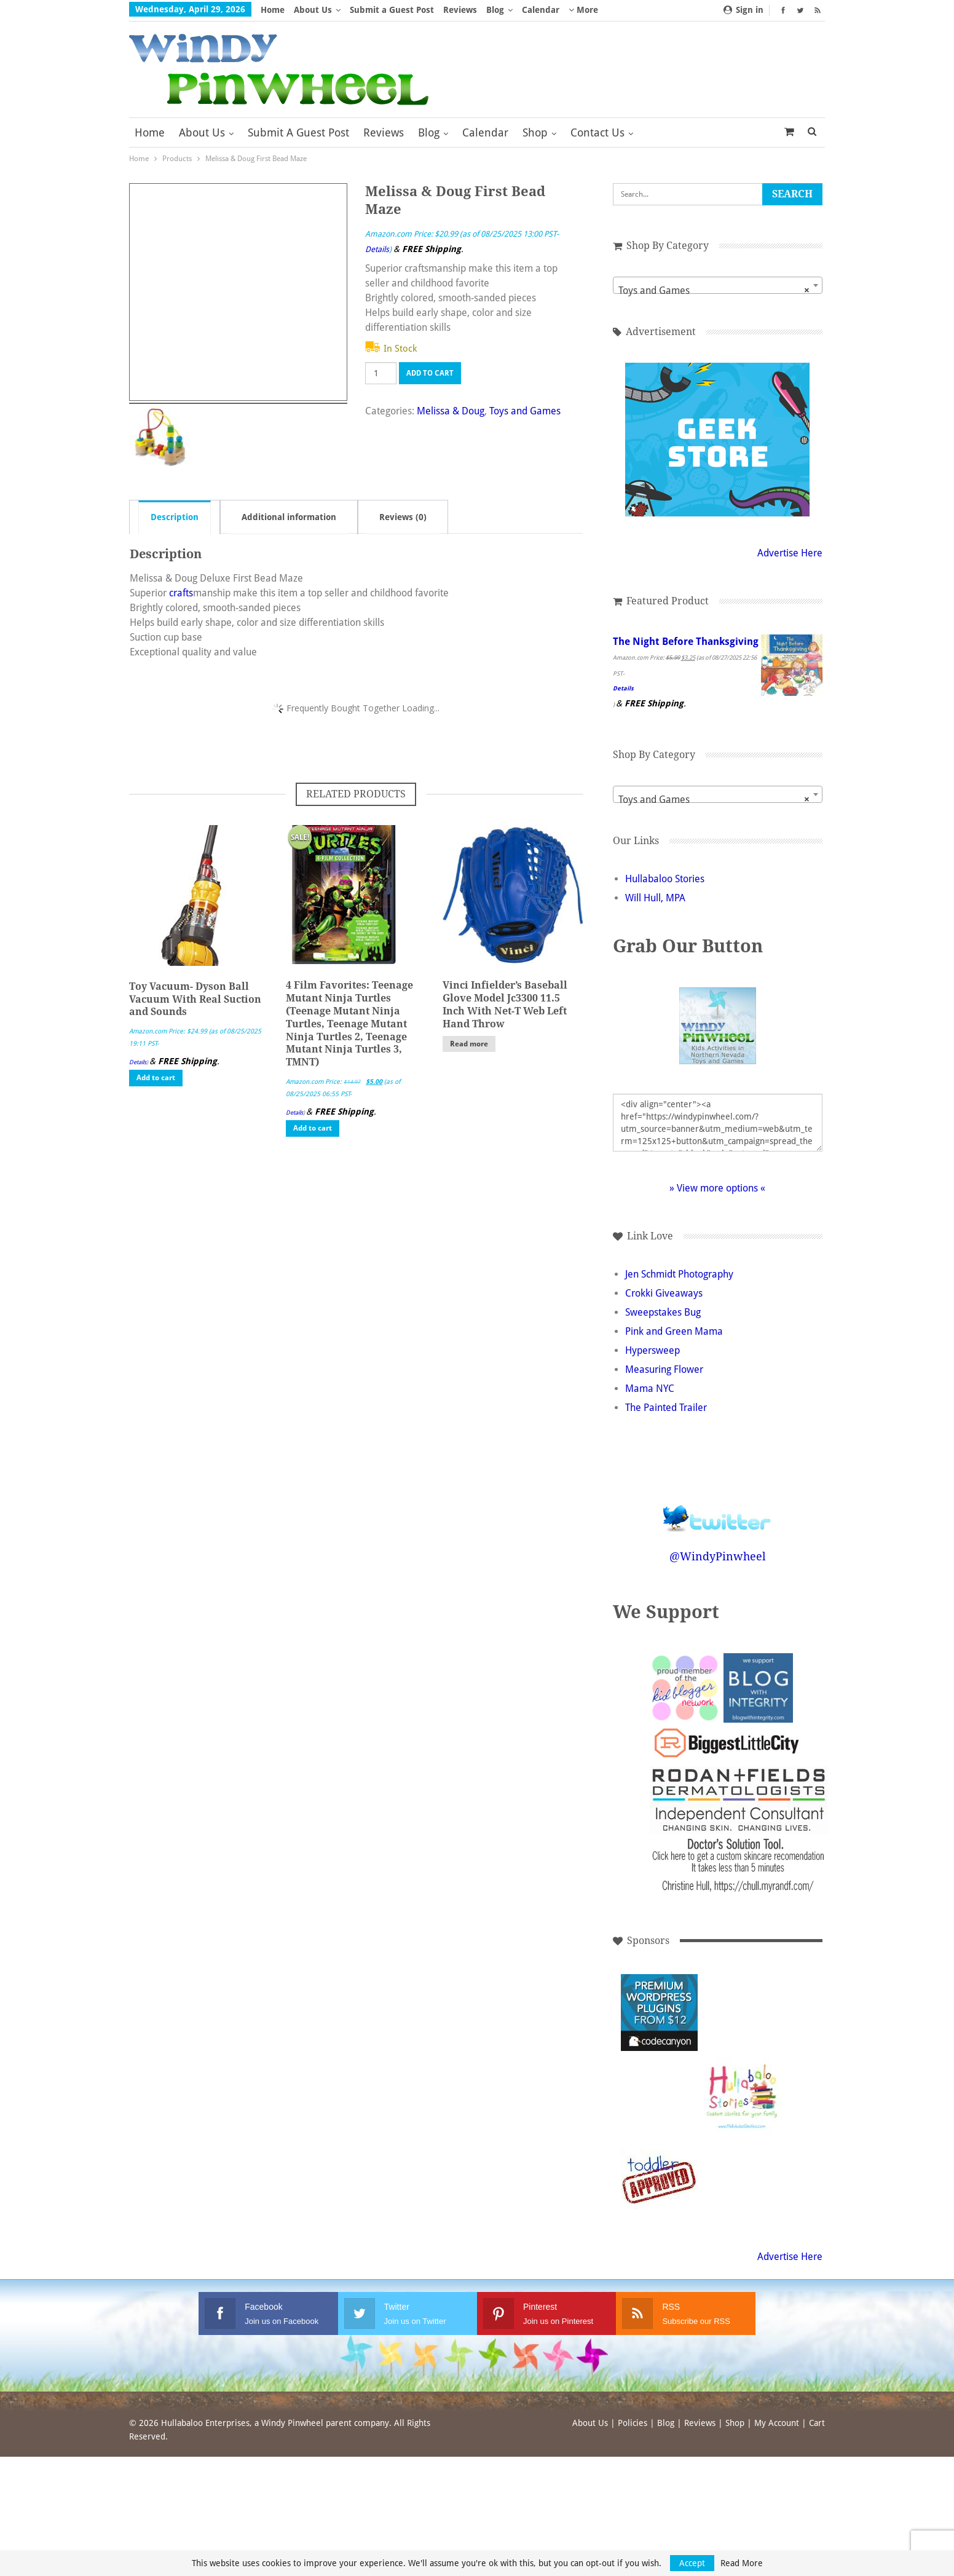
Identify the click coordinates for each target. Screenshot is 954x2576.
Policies (632, 2438)
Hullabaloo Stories (664, 893)
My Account (776, 2438)
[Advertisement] (737, 2027)
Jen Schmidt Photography (679, 1289)
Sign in (743, 10)
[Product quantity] (380, 373)
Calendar (540, 10)
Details (377, 249)
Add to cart (430, 373)
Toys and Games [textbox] (709, 290)
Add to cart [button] (155, 1077)
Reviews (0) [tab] (403, 517)
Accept (692, 2563)
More (583, 10)
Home (273, 10)
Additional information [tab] (289, 517)
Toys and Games (525, 411)
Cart (817, 2438)
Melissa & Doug (450, 411)
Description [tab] (175, 517)
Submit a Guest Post (392, 10)
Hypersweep (652, 1365)
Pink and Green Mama (674, 1346)
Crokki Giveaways (664, 1308)
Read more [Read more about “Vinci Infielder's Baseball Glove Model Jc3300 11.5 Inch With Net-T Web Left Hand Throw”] (469, 1044)
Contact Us (597, 132)
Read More (741, 2563)
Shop (535, 132)
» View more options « (712, 1203)
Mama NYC (649, 1403)
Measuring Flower (664, 1384)
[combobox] (713, 285)
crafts (181, 593)
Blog (495, 10)
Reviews (460, 10)
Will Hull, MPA (655, 913)
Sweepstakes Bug (663, 1327)
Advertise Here (780, 553)
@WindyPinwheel (712, 1571)
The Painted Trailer (666, 1422)
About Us (313, 10)
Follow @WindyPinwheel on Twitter (712, 1525)
